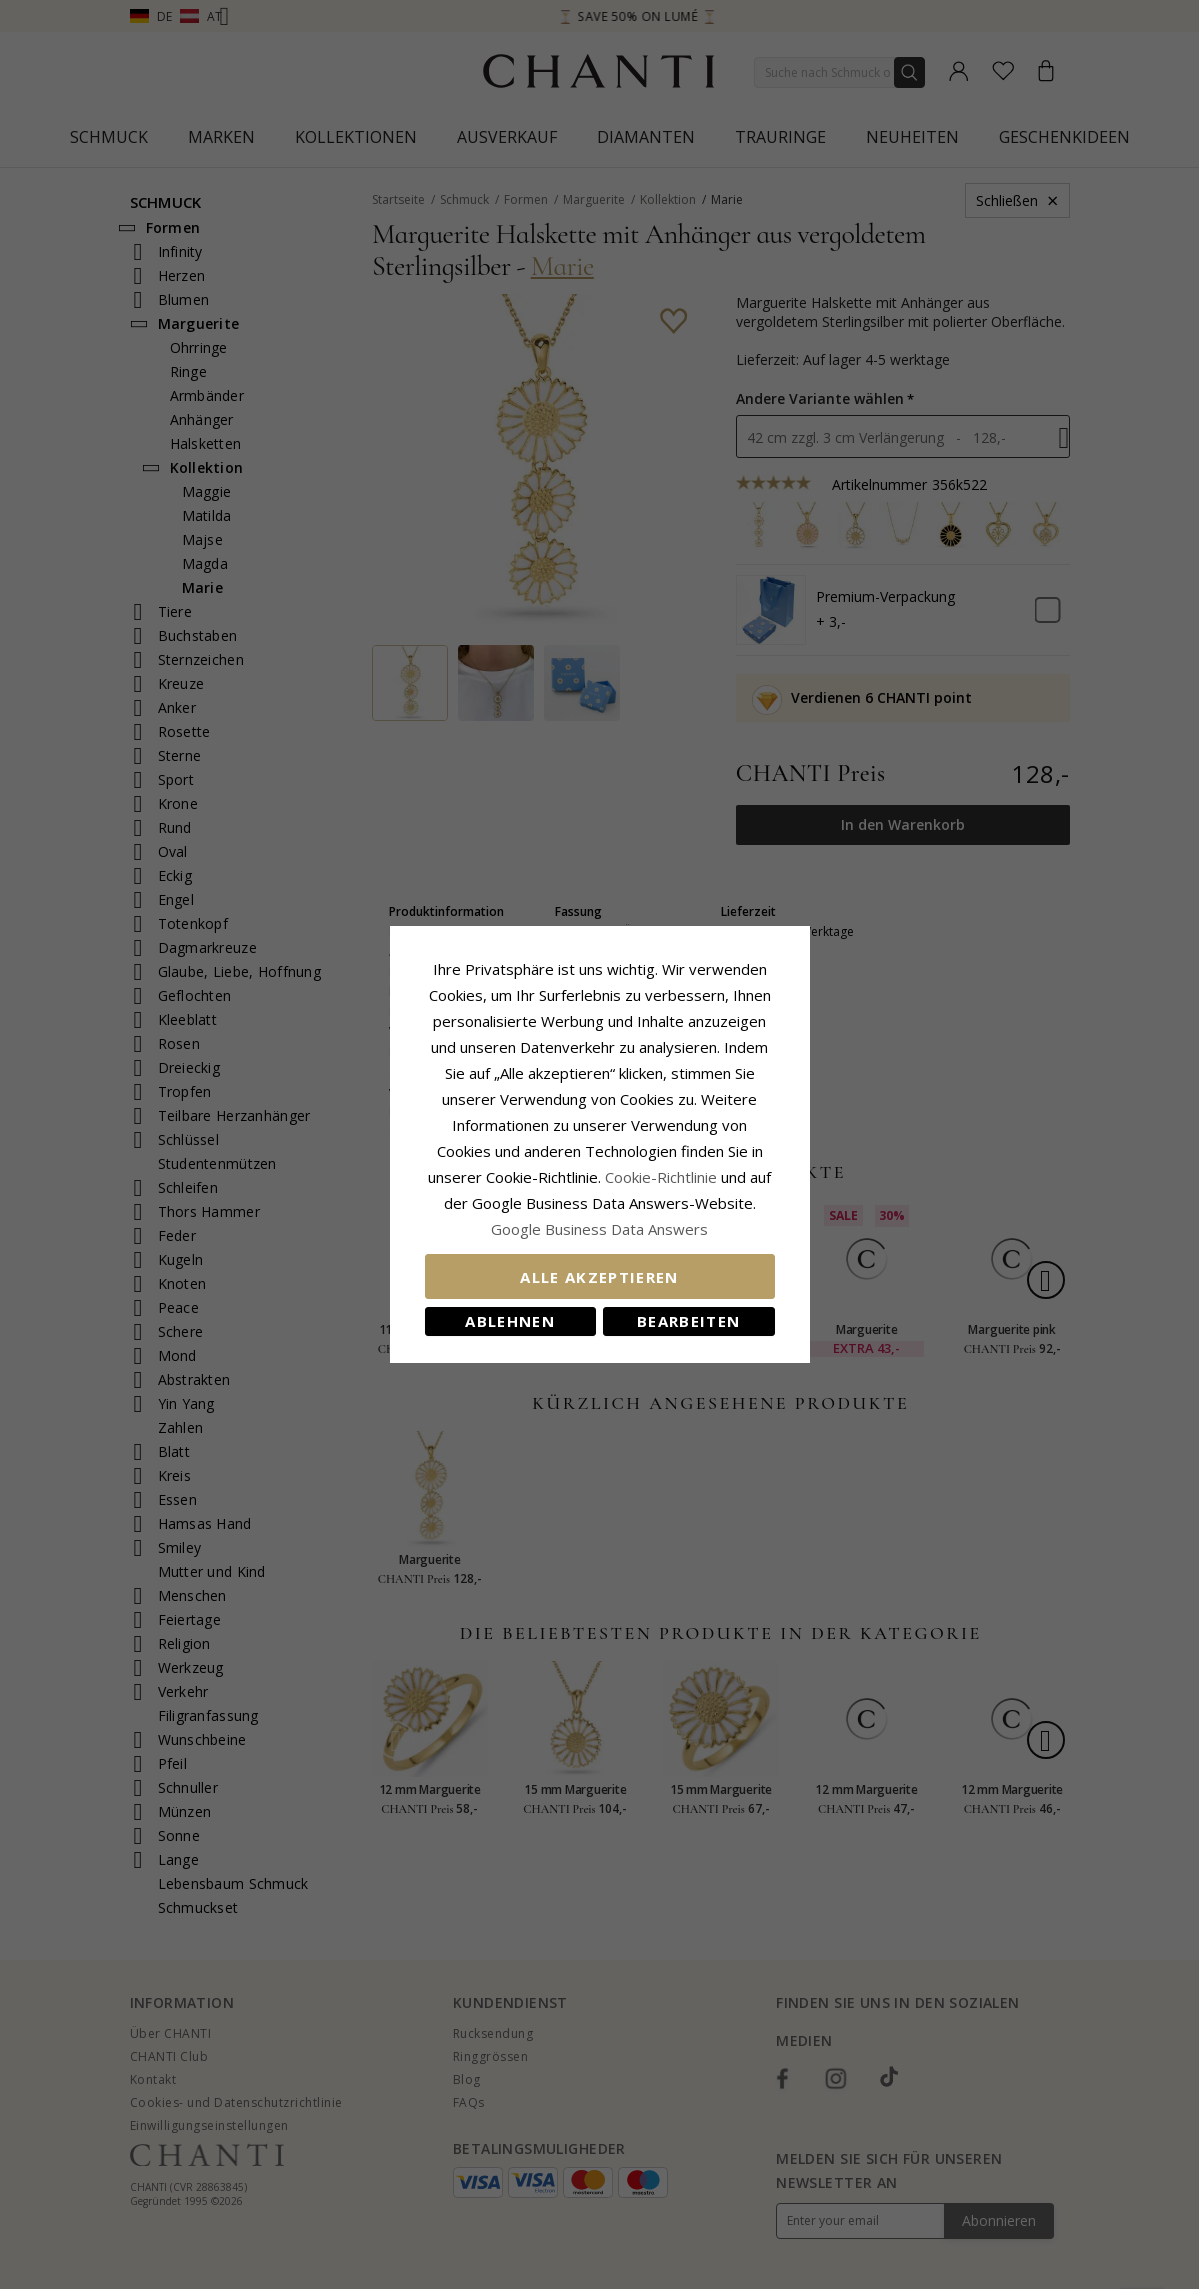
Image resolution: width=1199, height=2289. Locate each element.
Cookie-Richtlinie (661, 1177)
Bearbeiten (689, 1321)
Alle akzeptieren (599, 1277)
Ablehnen (510, 1321)
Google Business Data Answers (599, 1229)
